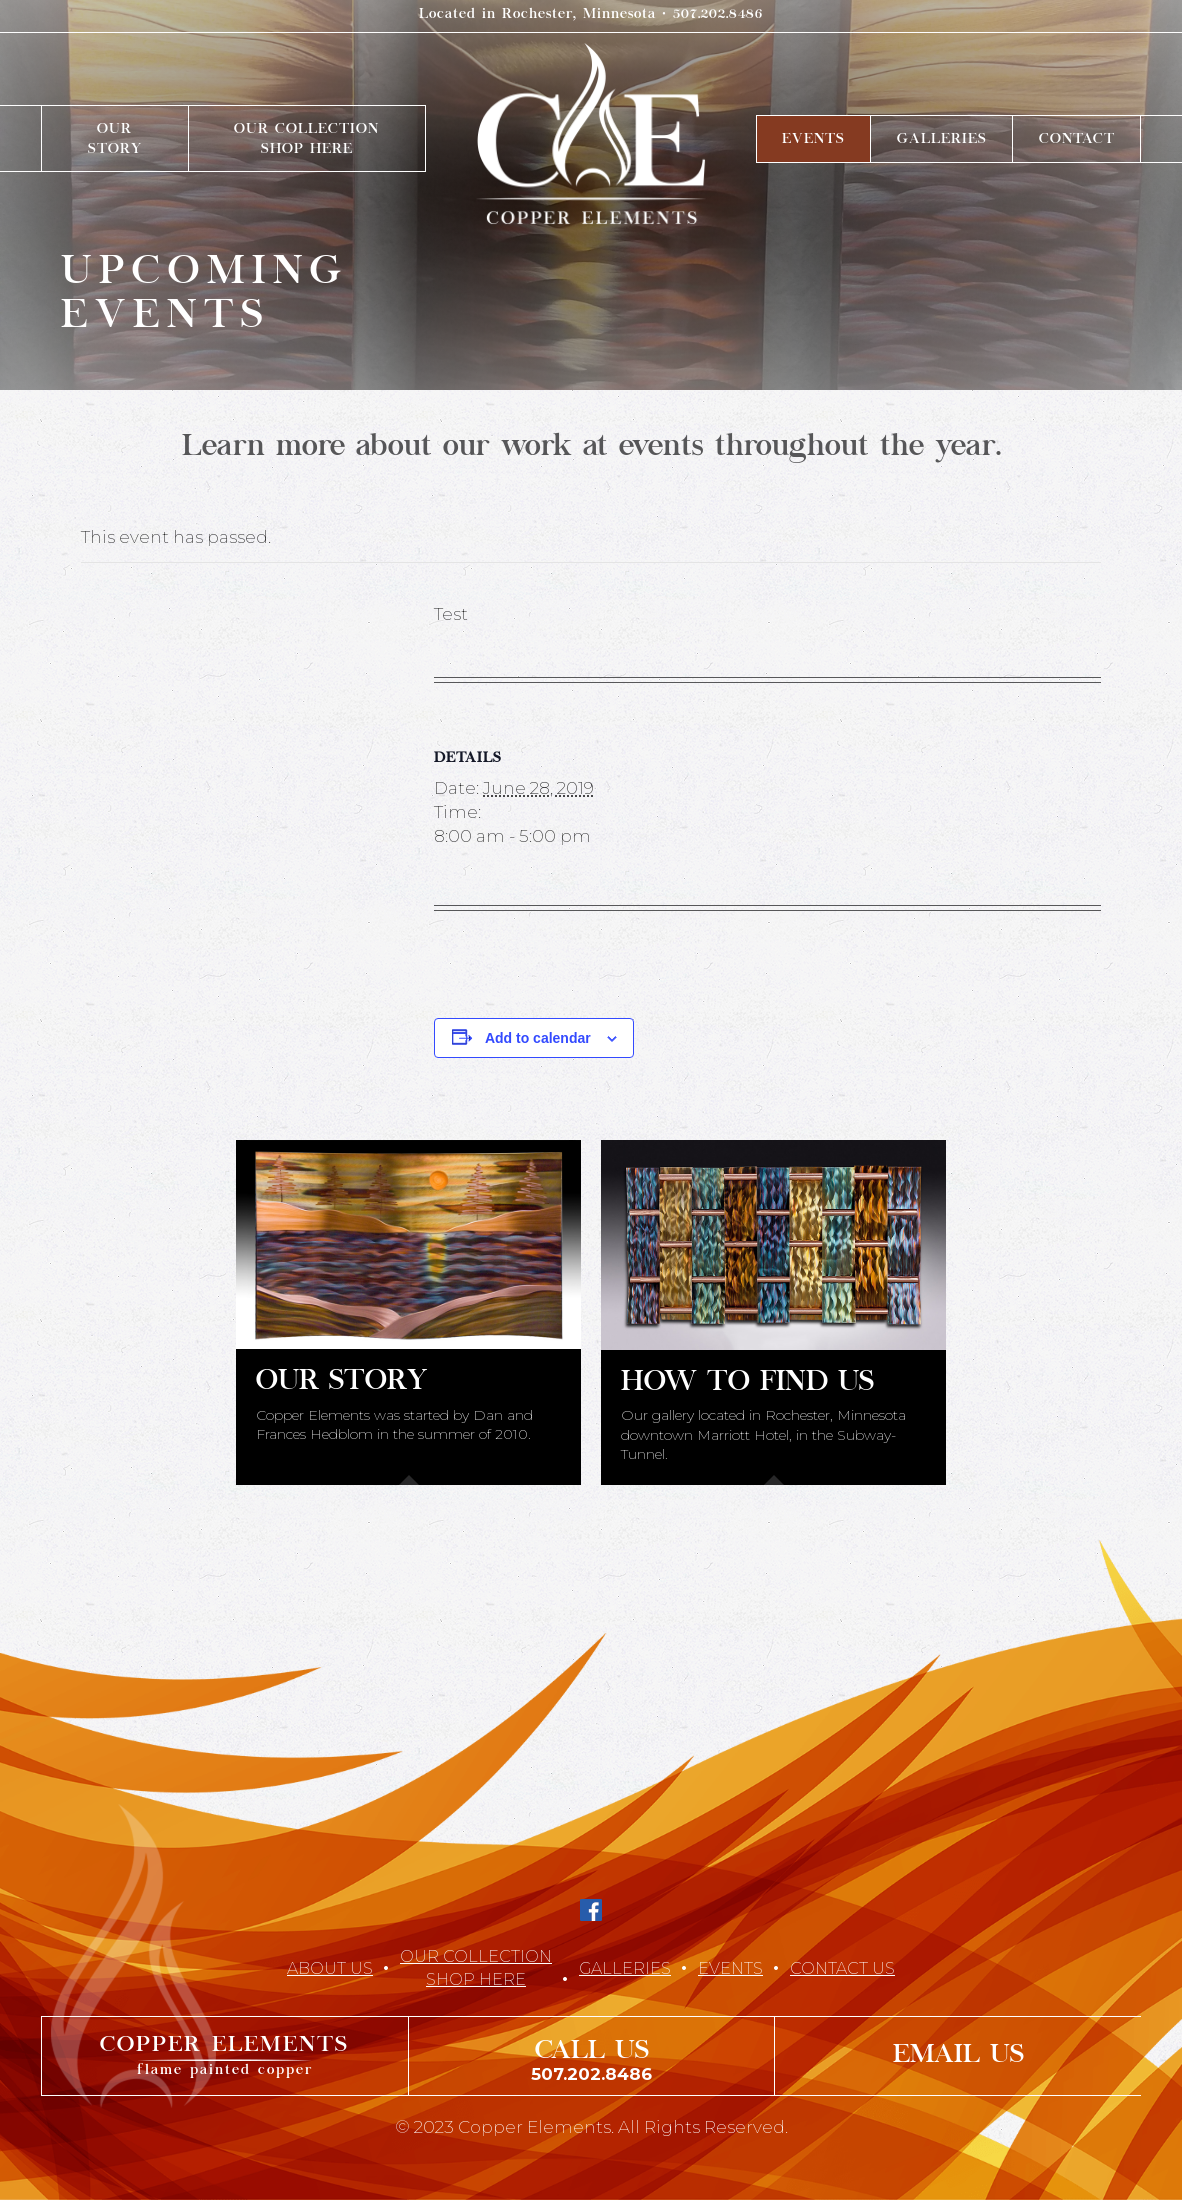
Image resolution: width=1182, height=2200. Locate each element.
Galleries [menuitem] (942, 140)
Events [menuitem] (813, 140)
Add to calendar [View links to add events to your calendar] (538, 1038)
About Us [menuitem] (330, 1968)
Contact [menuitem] (1077, 140)
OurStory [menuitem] (115, 140)
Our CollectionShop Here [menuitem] (306, 140)
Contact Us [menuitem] (842, 1968)
